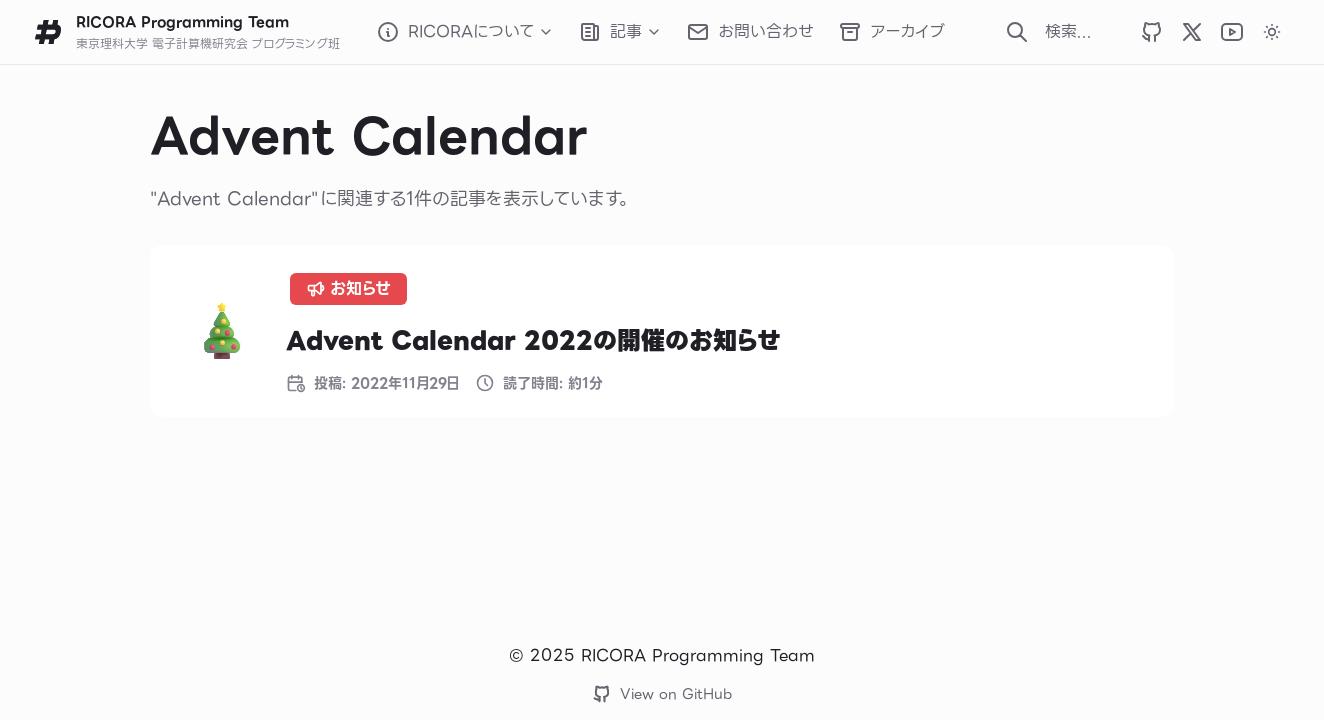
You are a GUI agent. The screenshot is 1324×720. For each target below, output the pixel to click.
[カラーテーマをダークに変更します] (1272, 32)
